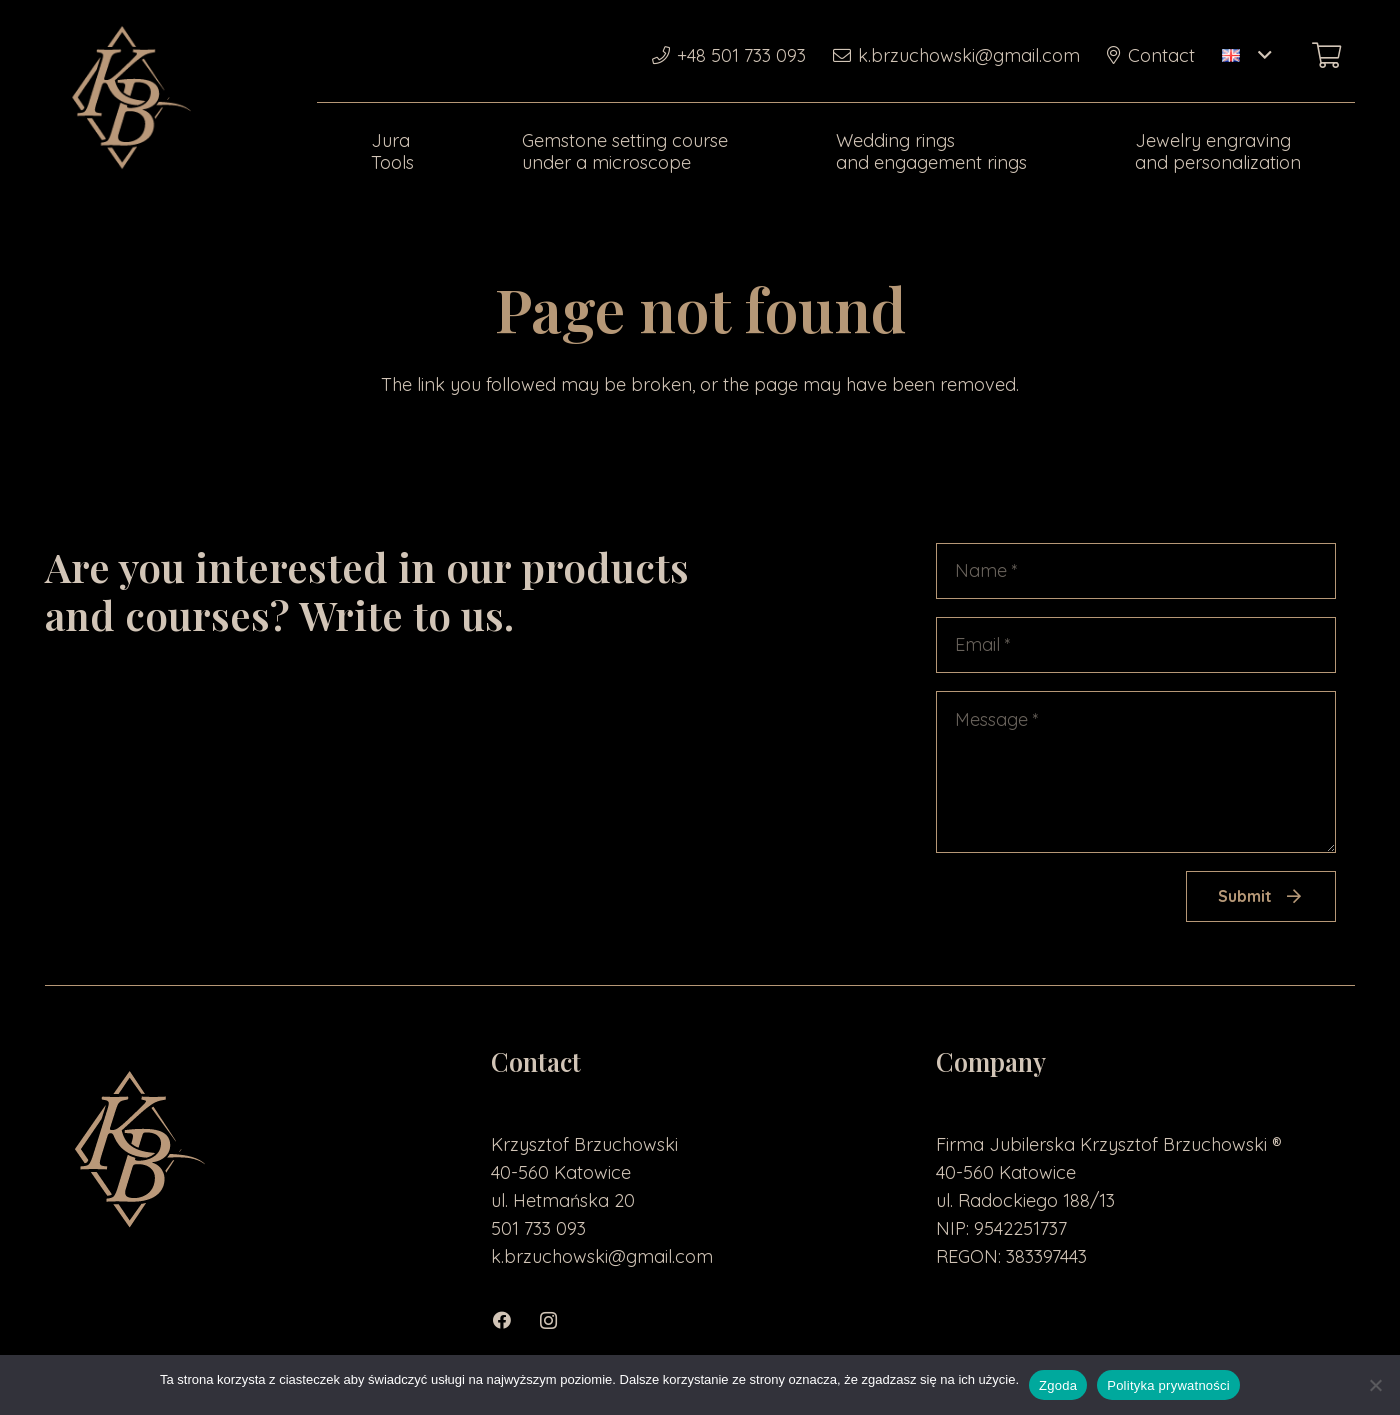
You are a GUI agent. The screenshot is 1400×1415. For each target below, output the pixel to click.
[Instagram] (558, 1320)
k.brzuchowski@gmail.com (602, 1256)
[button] (1246, 55)
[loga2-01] (127, 100)
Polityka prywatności (1168, 1385)
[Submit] (1261, 896)
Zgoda (1058, 1385)
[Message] (1136, 772)
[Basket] (1326, 55)
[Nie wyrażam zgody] (1375, 1385)
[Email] (1136, 645)
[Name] (1136, 571)
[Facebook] (513, 1320)
